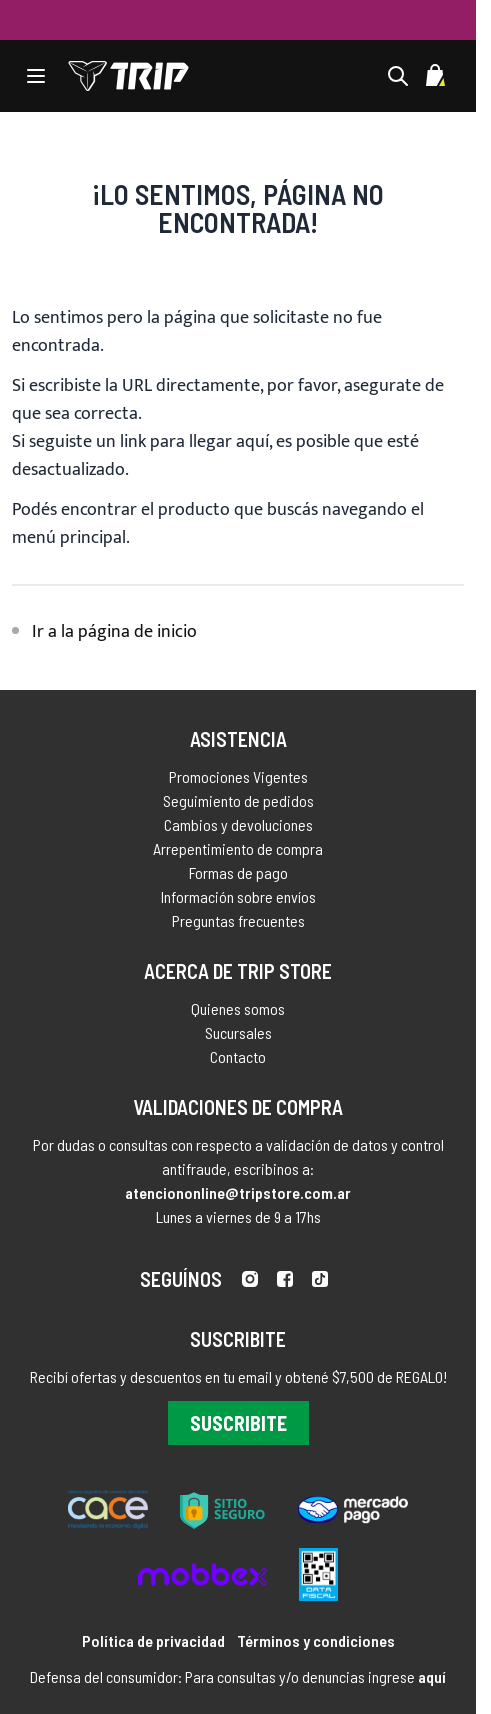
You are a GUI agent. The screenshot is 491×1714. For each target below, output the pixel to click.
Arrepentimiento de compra (238, 848)
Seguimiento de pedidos (238, 800)
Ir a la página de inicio (114, 632)
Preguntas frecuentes (238, 920)
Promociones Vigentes (238, 776)
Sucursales (238, 1038)
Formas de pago (238, 872)
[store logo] (128, 76)
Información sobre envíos (238, 896)
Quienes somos (238, 1014)
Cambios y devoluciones (238, 824)
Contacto (238, 1062)
